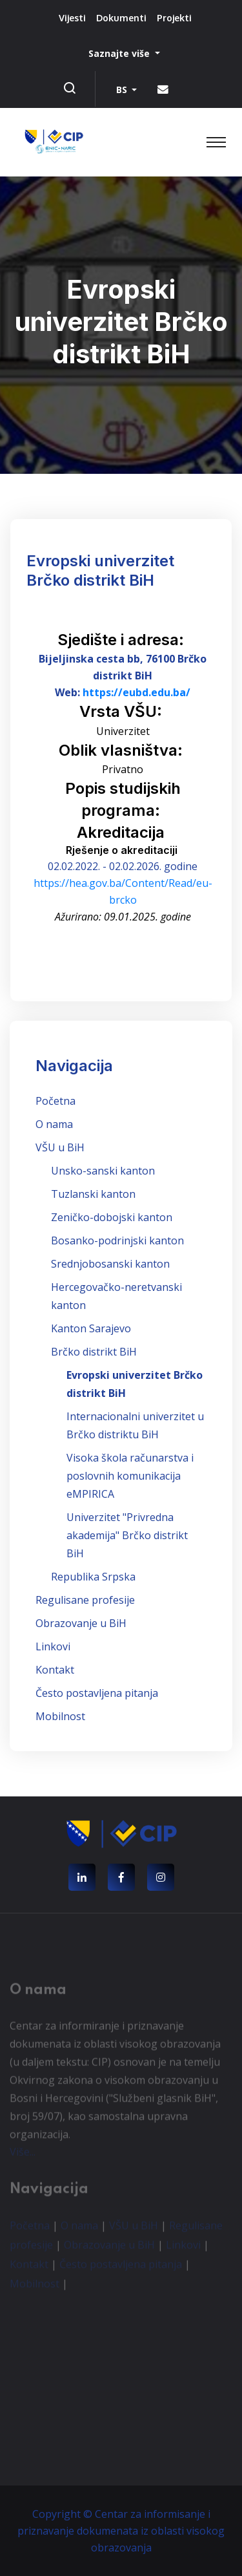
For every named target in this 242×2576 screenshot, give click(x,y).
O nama (54, 1124)
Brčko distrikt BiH (94, 1352)
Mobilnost (60, 1716)
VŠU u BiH (60, 1147)
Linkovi (52, 1646)
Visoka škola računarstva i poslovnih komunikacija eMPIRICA (130, 1476)
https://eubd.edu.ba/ (136, 692)
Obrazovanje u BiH (80, 1623)
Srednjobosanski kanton (110, 1264)
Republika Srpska (93, 1577)
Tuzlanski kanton (93, 1194)
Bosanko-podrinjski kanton (117, 1240)
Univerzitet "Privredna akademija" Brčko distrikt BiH (127, 1535)
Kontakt (54, 1670)
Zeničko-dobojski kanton (111, 1217)
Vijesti (72, 17)
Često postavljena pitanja (96, 1693)
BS (123, 89)
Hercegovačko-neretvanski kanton (116, 1296)
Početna (55, 1101)
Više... (22, 2155)
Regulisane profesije (85, 1600)
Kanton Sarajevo (91, 1328)
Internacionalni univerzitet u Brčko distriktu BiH (135, 1425)
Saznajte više (120, 53)
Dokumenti (121, 17)
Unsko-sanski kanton (103, 1171)
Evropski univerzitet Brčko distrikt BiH (134, 1384)
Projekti (174, 17)
